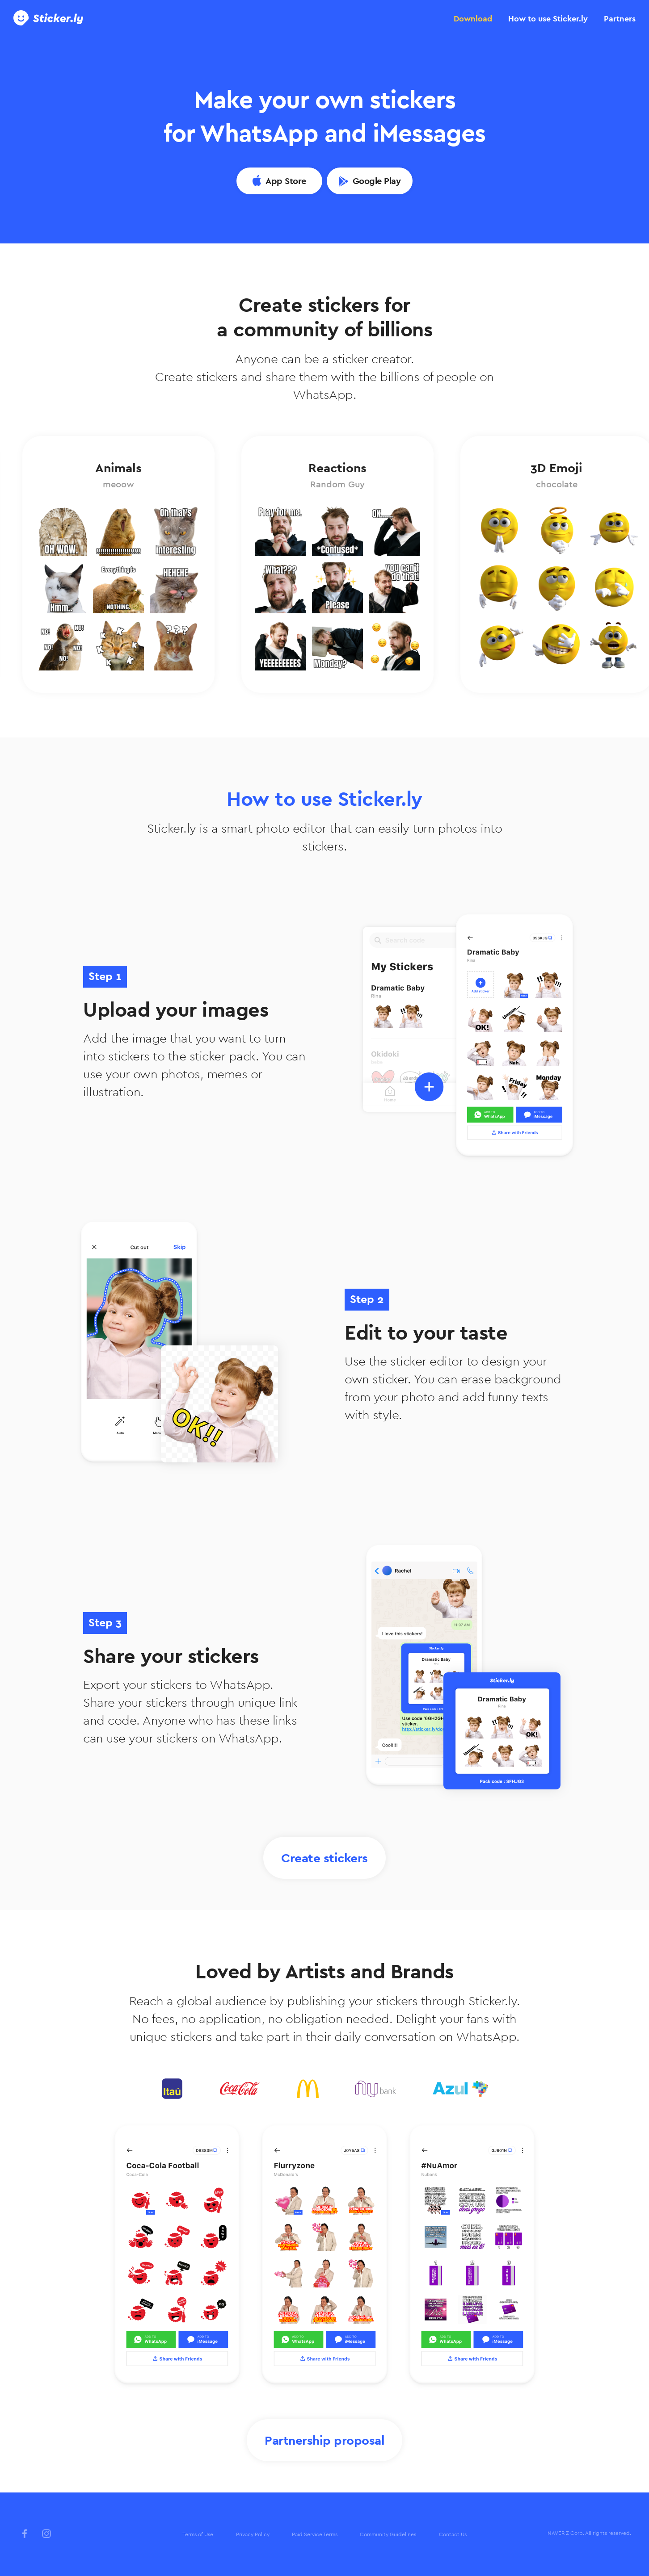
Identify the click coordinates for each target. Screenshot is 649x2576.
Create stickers (324, 1858)
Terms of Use (197, 2534)
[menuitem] (197, 2534)
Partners (620, 19)
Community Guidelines (388, 2534)
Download (473, 19)
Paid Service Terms (314, 2534)
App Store (286, 181)
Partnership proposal (324, 2440)
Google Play (377, 181)
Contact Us (453, 2534)
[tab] (473, 19)
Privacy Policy (253, 2534)
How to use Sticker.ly (548, 19)
